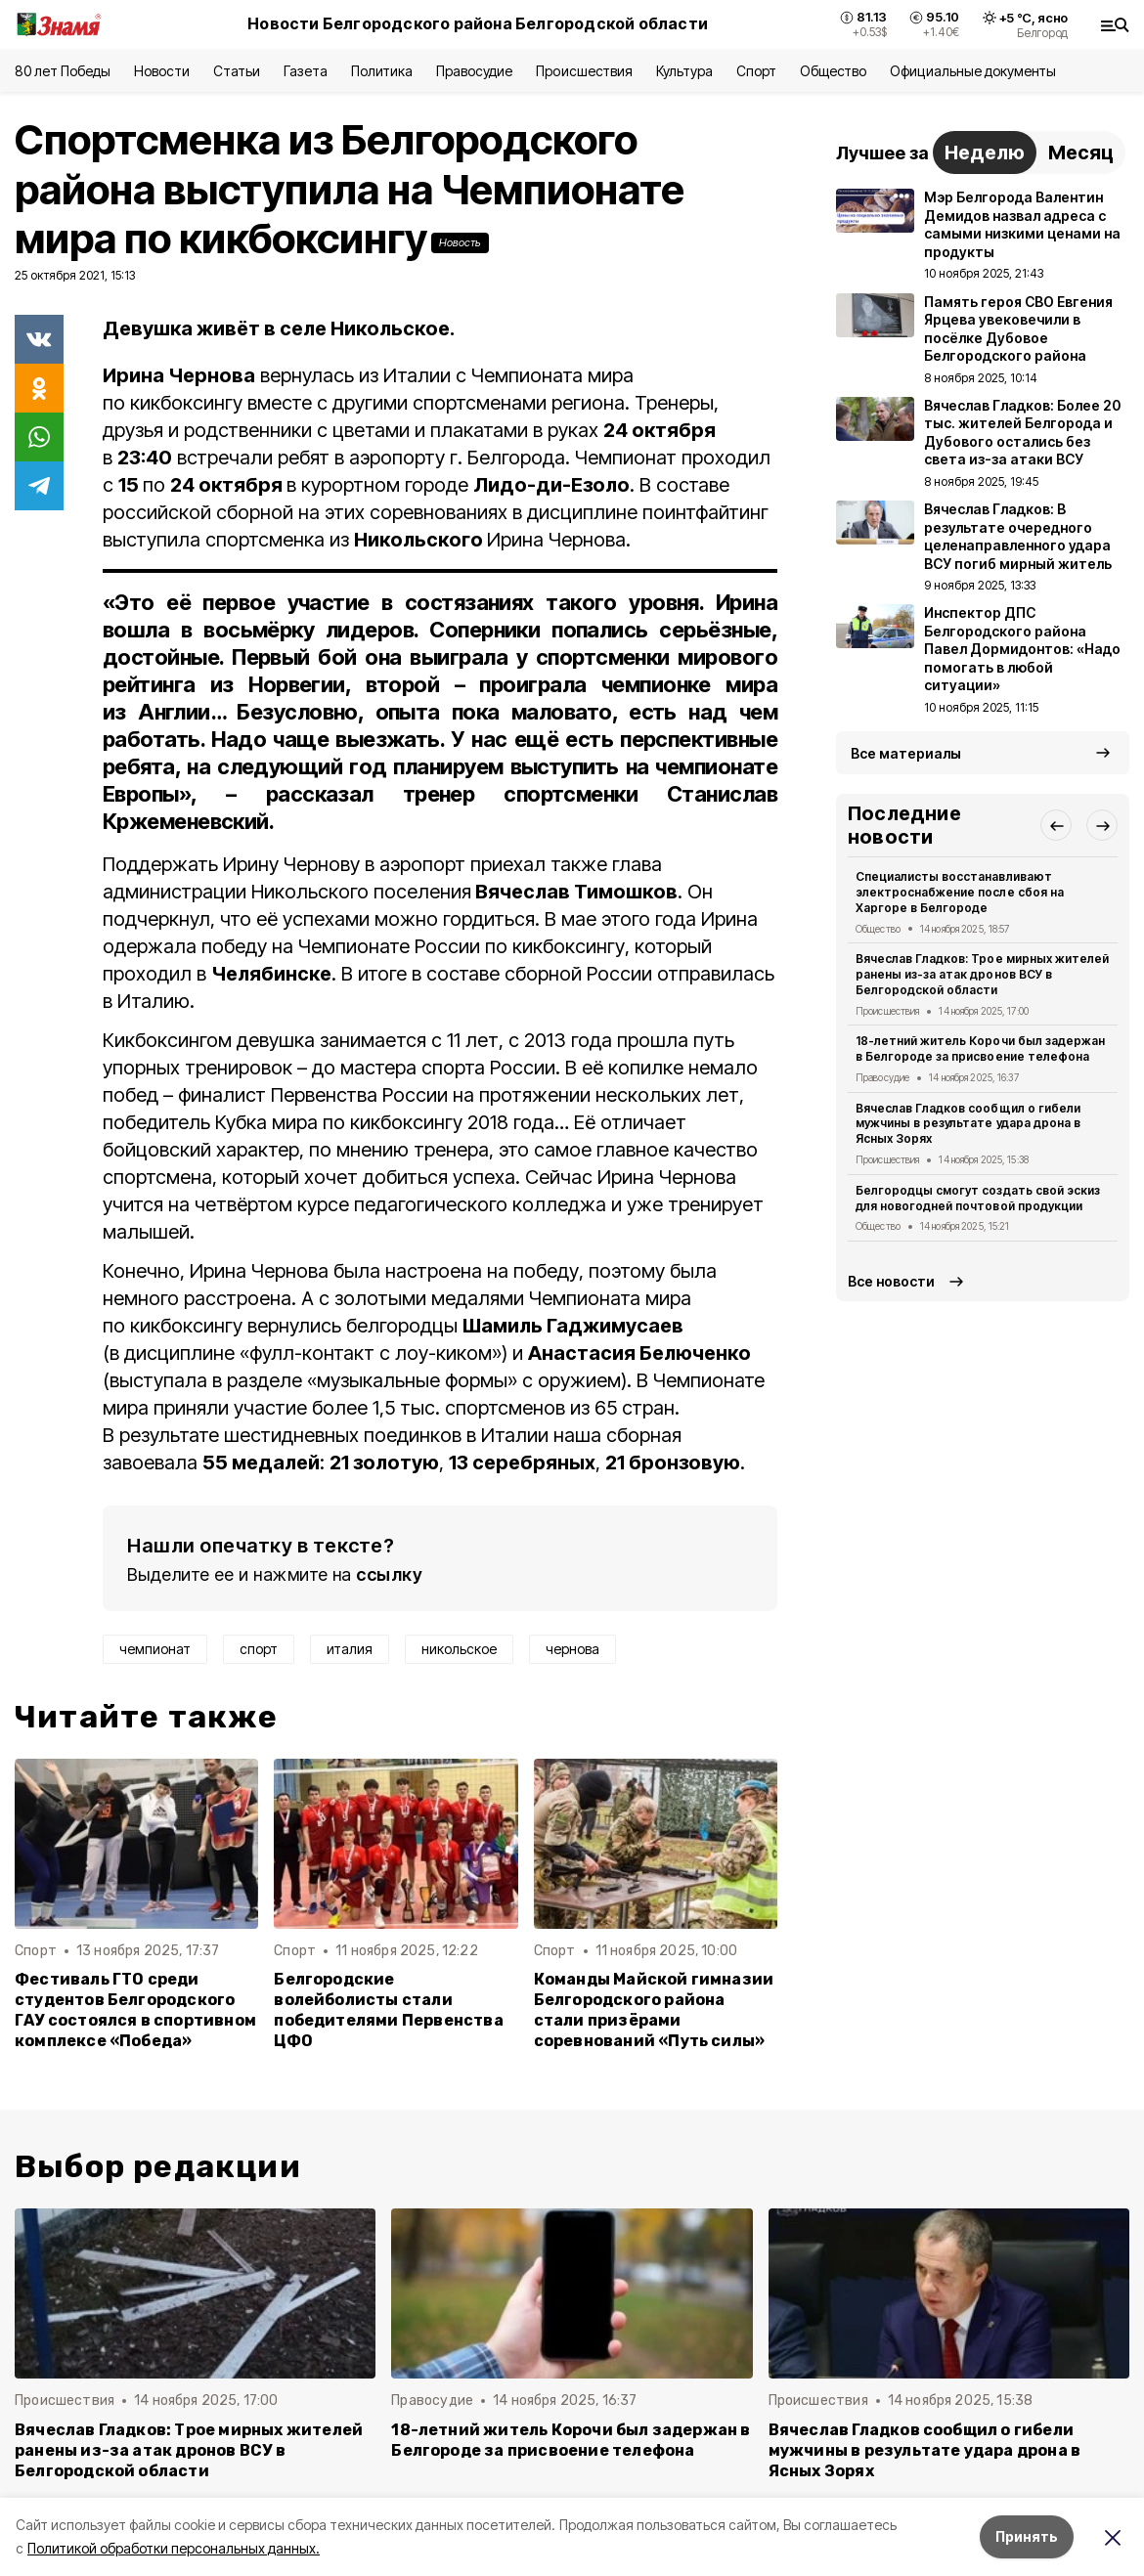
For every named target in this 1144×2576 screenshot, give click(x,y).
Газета (306, 71)
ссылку (389, 1574)
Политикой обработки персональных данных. (173, 2548)
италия (350, 1648)
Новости (161, 71)
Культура (684, 71)
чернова (572, 1648)
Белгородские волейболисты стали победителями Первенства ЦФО (388, 2010)
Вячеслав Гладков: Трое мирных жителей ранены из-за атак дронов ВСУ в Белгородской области (982, 974)
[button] (1056, 825)
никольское (459, 1648)
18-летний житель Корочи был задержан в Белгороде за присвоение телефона (980, 1048)
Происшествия (584, 71)
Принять (1026, 2536)
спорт (259, 1648)
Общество (833, 71)
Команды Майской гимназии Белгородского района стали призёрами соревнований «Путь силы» (654, 2010)
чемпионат (155, 1648)
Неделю (985, 152)
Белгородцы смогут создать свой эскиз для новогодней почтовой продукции (978, 1198)
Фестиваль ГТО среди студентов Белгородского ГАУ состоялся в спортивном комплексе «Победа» (135, 2010)
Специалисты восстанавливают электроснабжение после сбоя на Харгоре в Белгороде (960, 892)
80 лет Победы (62, 71)
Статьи (236, 71)
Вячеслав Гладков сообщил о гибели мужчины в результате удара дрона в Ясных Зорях (968, 1124)
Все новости (891, 1281)
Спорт (756, 71)
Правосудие (474, 71)
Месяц (1081, 152)
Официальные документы (973, 71)
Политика (382, 71)
